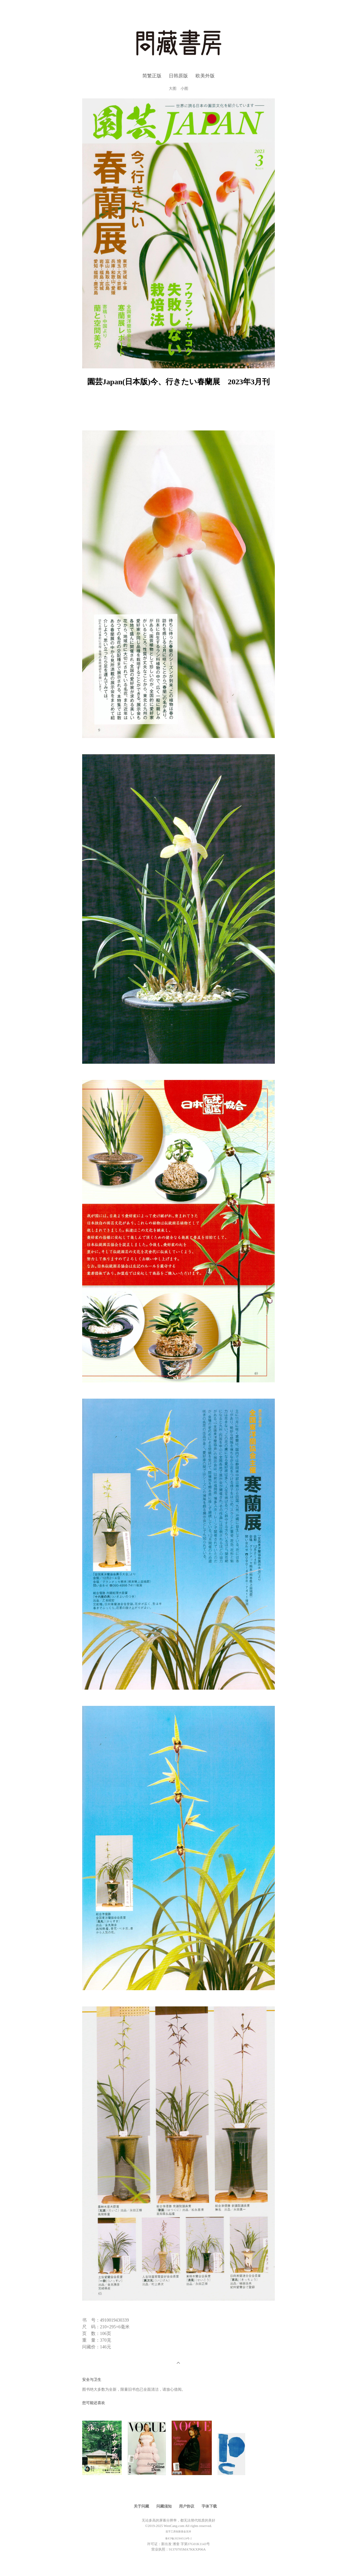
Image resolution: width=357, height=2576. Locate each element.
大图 (172, 88)
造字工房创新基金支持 (178, 2531)
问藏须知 (164, 2506)
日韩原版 (178, 75)
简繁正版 (151, 75)
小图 (184, 88)
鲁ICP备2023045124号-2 (178, 2538)
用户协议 (186, 2506)
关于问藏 (141, 2506)
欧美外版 (205, 75)
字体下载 (209, 2506)
